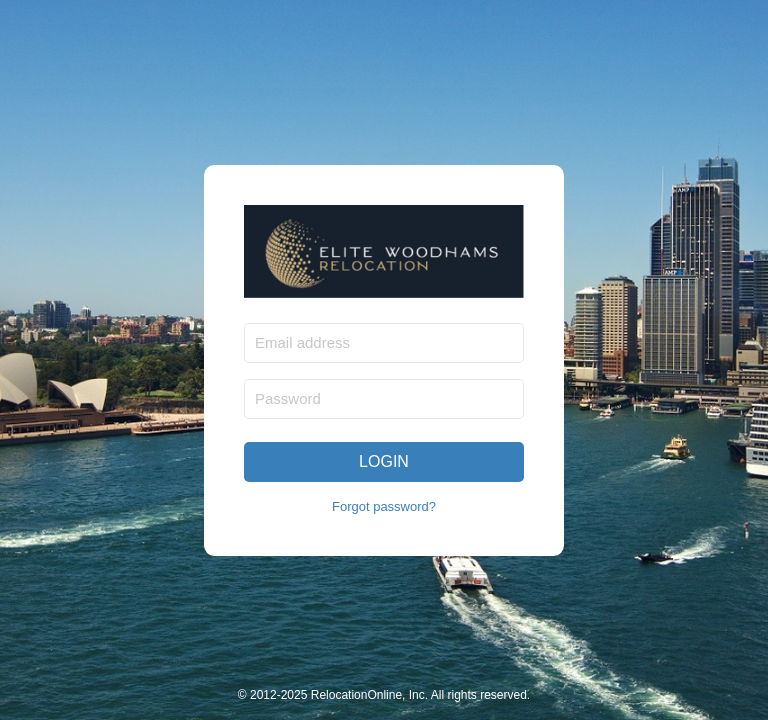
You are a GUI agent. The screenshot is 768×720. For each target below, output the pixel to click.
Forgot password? (384, 506)
